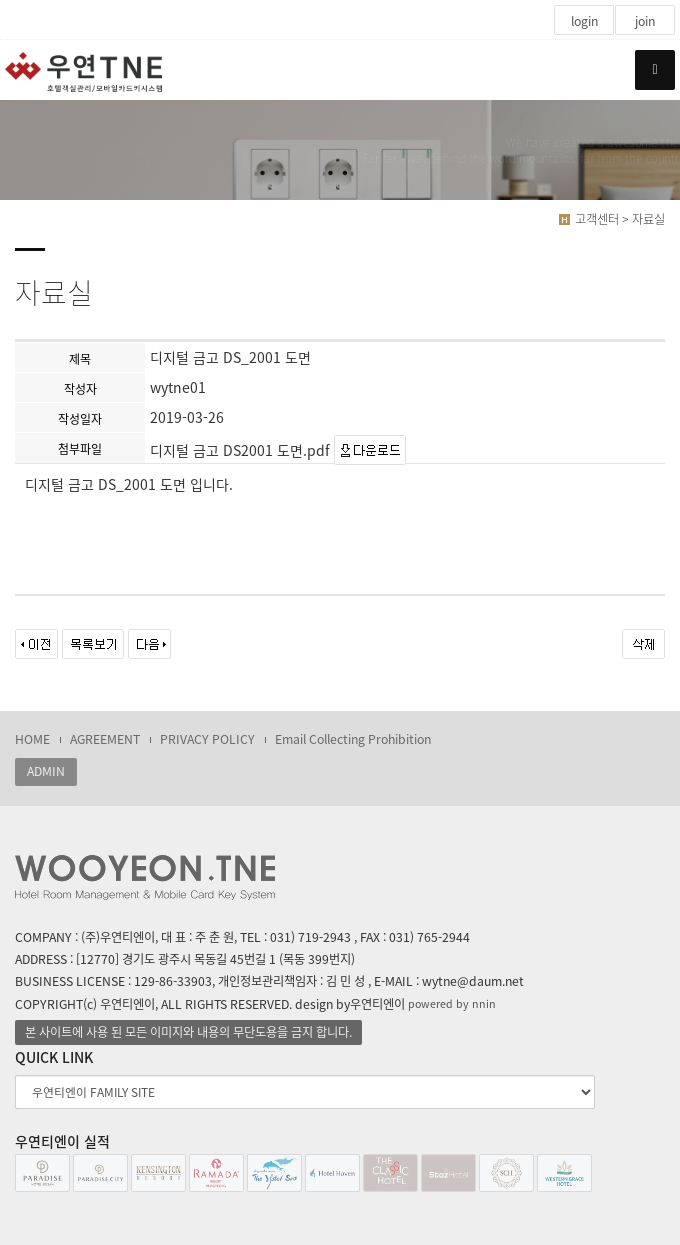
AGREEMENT (105, 739)
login (584, 21)
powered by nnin (452, 1003)
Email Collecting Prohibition (353, 739)
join (645, 21)
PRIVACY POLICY (207, 739)
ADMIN (46, 771)
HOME (32, 739)
